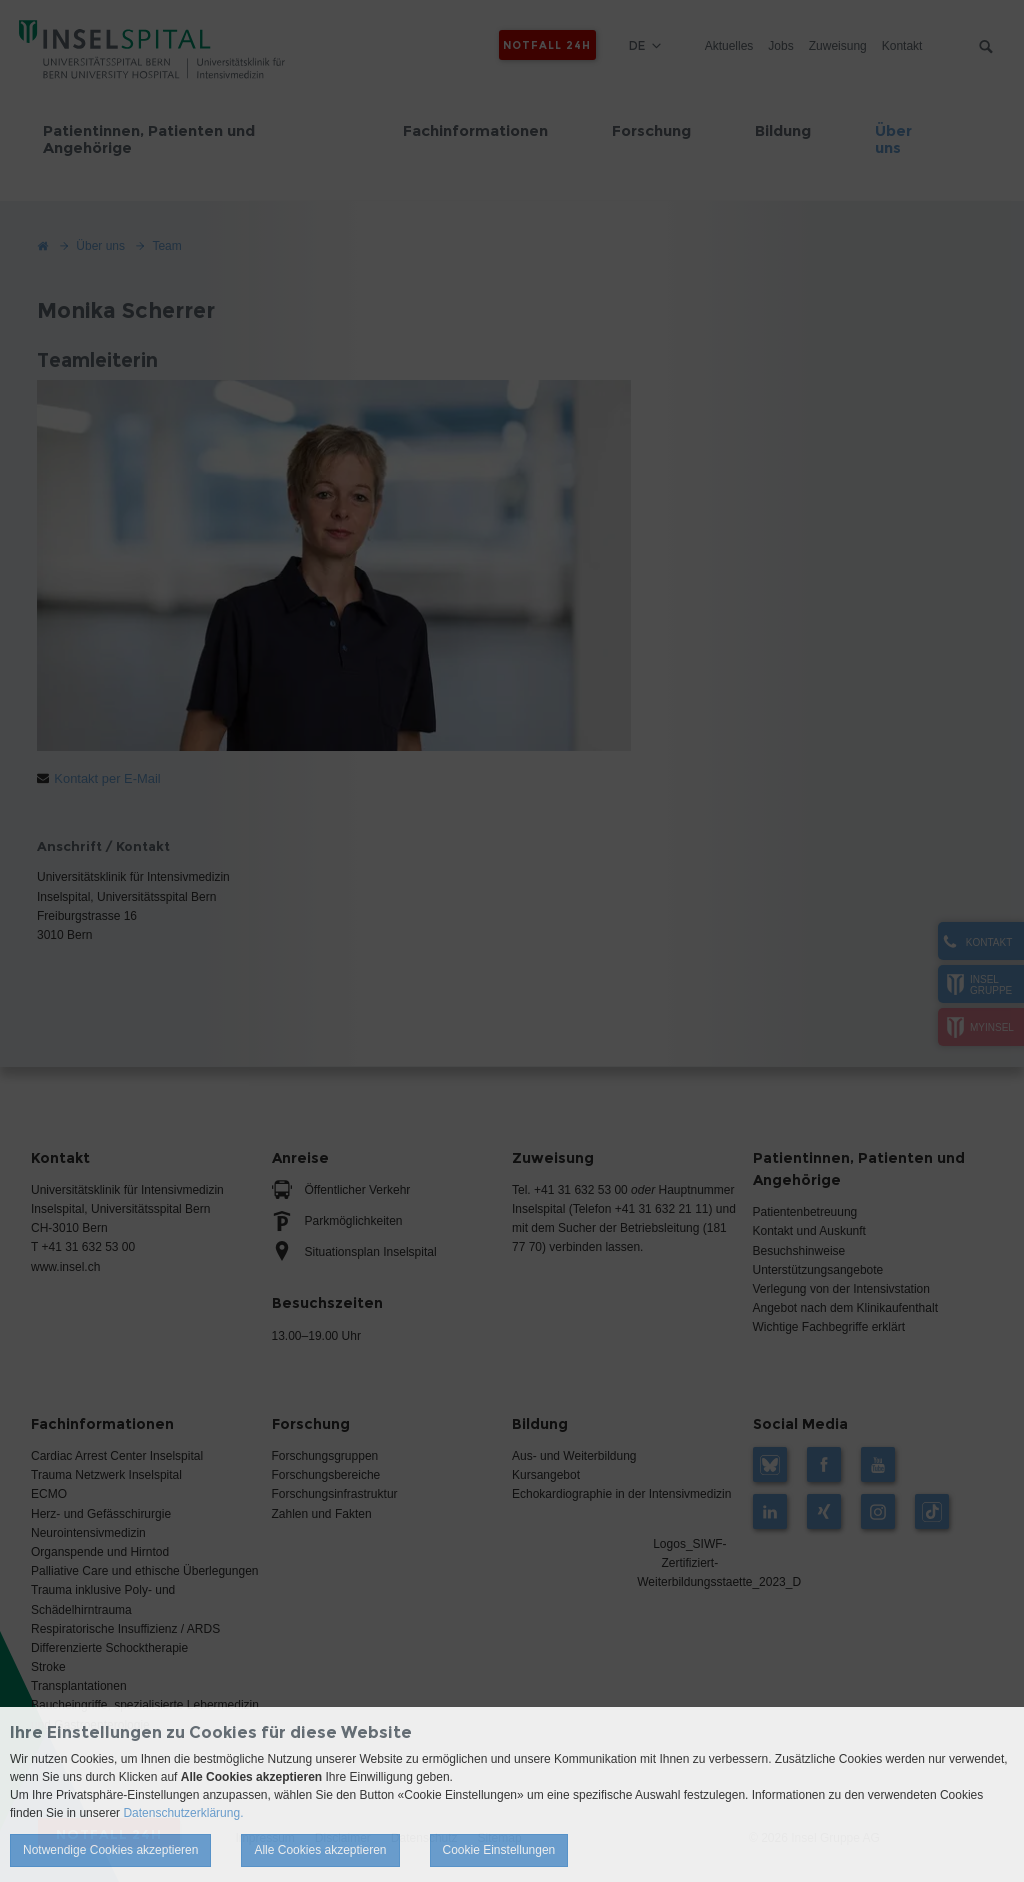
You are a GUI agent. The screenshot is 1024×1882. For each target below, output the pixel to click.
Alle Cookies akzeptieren (320, 1850)
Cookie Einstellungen (499, 1850)
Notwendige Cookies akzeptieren (110, 1850)
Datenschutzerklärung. (183, 1813)
